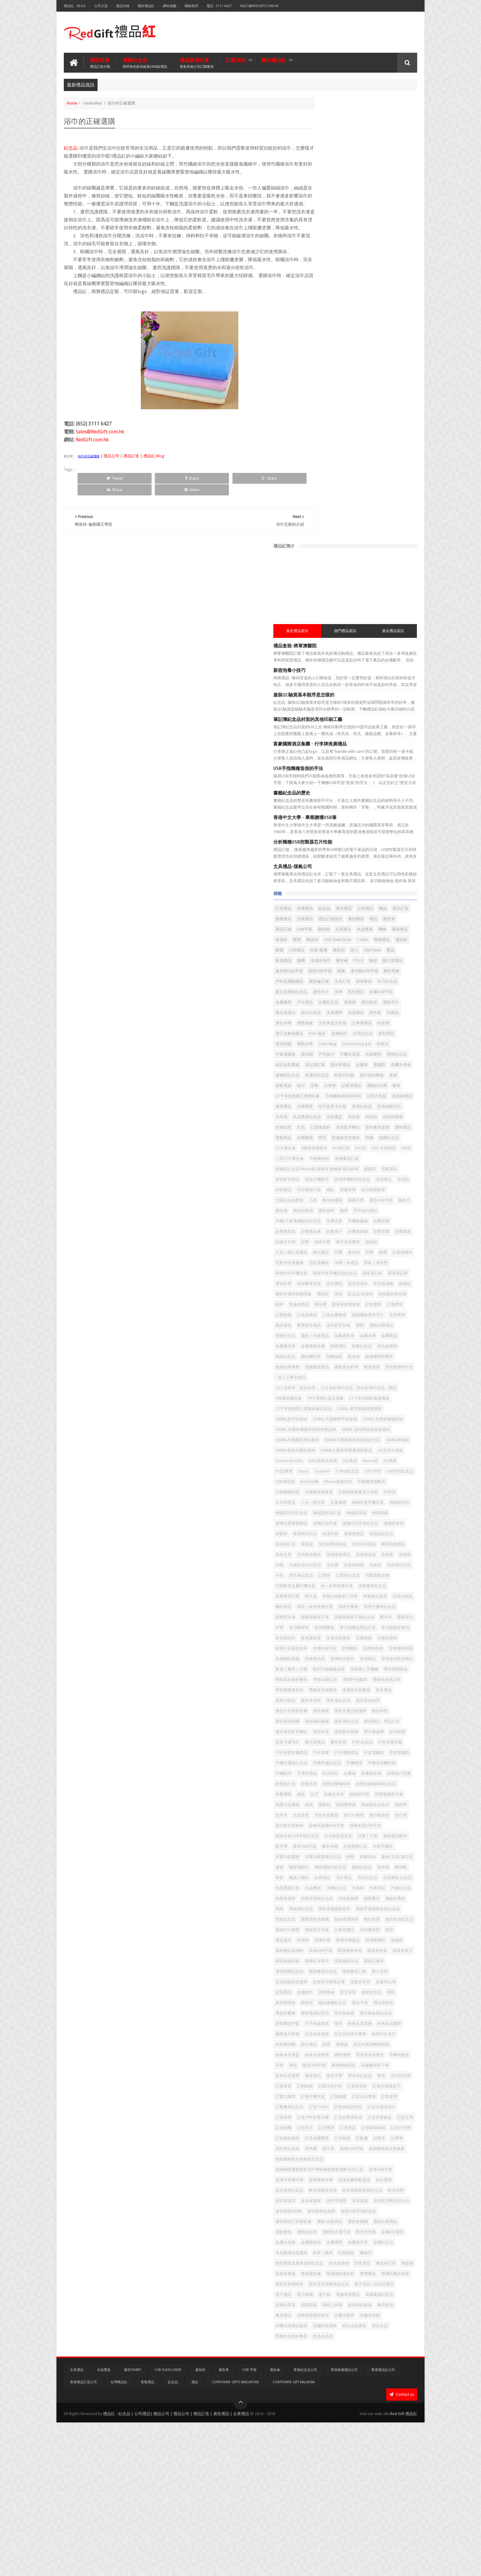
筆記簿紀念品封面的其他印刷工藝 (345, 273)
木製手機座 (323, 1803)
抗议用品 (368, 1688)
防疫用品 (347, 2397)
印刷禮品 (402, 848)
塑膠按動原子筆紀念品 (367, 1459)
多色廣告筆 (323, 1490)
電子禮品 (321, 2439)
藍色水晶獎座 (325, 2126)
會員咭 (392, 941)
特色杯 (319, 764)
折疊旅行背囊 (351, 1699)
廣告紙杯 (321, 889)
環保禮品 (321, 504)
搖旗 (380, 1730)
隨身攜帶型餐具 (392, 1087)
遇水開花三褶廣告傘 (331, 2335)
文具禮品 (359, 493)
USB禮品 (390, 514)
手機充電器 (362, 660)
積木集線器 (382, 2043)
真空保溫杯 (396, 983)
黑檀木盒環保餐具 (351, 2491)
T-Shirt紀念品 (346, 1251)
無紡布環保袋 (384, 1907)
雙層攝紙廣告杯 (378, 2408)
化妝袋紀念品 (325, 1397)
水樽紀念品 (374, 1855)
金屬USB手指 (325, 587)
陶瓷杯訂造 (370, 2397)
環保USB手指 (401, 1949)
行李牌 (319, 712)
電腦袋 (362, 681)
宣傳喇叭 (387, 1501)
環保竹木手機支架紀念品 (335, 973)
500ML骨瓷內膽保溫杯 (333, 1220)
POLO (396, 535)
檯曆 (317, 952)
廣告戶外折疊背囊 (329, 1595)
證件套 (388, 608)
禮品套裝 (339, 598)
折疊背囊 (347, 921)
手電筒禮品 (345, 1688)
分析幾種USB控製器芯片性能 (340, 395)
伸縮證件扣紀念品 (355, 1303)
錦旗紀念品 (396, 1077)
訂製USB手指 (325, 2147)
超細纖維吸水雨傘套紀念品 (337, 2251)
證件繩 (384, 2230)
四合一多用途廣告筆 (378, 1438)
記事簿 (337, 2230)
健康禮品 (372, 733)
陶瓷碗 (392, 2397)
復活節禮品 (400, 1636)
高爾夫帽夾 (361, 2470)
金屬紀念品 (323, 2376)
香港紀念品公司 (305, 2523)
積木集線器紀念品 (329, 2053)
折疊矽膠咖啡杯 (327, 1709)
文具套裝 (321, 1751)
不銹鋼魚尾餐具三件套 (333, 1282)
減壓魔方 (384, 1876)
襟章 (317, 2137)
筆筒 (317, 2064)
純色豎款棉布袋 (371, 1004)
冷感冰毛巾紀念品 (329, 1386)
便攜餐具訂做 (351, 816)
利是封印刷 (382, 691)
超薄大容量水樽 (356, 2272)
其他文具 (321, 1365)
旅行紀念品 (323, 608)
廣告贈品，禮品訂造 (361, 1616)
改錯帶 (378, 1741)
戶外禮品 (371, 587)
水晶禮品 (368, 608)
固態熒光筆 (386, 1449)
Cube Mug (322, 650)
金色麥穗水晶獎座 (355, 2376)
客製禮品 (147, 2536)
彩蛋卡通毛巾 (372, 1636)
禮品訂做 (403, 483)
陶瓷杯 (372, 504)
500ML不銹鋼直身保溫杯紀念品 (341, 1209)
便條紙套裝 (394, 1324)
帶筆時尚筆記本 (327, 1563)
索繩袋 (380, 2085)
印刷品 (405, 608)
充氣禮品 (339, 837)
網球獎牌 (321, 2105)
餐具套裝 (376, 2460)
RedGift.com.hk (92, 455)
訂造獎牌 (321, 2210)
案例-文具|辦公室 (364, 1814)
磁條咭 (345, 994)
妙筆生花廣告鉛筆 (329, 1501)
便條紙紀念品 (325, 691)
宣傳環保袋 (323, 1511)
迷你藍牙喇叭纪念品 (331, 2314)
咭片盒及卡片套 (327, 743)
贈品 (317, 473)
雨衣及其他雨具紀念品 (333, 2428)
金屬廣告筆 (382, 1056)
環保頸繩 (368, 639)
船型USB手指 (338, 2116)
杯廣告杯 (335, 1814)
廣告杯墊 (321, 1605)
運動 (376, 1046)
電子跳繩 (343, 2439)
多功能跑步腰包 (369, 1480)
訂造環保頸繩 (368, 2210)
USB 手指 (371, 1251)
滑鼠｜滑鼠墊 (355, 962)
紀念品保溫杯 (325, 2074)
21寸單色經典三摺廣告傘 (335, 723)
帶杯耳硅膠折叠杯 (329, 1553)
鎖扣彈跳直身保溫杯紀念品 (376, 2387)
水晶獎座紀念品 (345, 754)
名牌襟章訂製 (396, 1418)
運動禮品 (402, 775)
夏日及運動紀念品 (329, 577)
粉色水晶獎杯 (368, 2064)
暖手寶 (319, 1793)
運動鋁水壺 (374, 2345)
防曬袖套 (347, 1087)
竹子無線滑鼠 (392, 2053)
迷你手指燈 (374, 2303)
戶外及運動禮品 (395, 556)
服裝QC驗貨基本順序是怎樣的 (341, 248)
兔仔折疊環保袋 (327, 1355)
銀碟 (373, 514)
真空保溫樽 (323, 994)
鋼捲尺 (341, 2387)
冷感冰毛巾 (358, 535)
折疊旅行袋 (378, 1699)
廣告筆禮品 (384, 598)
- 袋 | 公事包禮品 (383, 1108)
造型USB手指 (396, 545)
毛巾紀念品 (345, 1845)
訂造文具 (351, 2199)
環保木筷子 (378, 1959)
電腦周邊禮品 (386, 2439)
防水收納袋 (323, 2397)
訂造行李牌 (396, 2210)
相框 (343, 2022)
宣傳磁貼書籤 (380, 1511)
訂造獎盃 (343, 2210)
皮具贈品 (372, 983)
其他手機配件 (394, 837)
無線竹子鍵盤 (380, 1918)
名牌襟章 (394, 733)
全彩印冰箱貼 (359, 1355)
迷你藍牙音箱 (355, 1046)
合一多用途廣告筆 (329, 1418)
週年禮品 (380, 775)
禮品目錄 (122, 6)
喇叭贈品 (347, 1438)
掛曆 (317, 931)
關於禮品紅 (146, 6)
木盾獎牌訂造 (393, 1793)
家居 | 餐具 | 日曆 (367, 1532)
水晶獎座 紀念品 (374, 1845)
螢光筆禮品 (323, 681)
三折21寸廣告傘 (389, 806)
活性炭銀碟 (361, 1876)
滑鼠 (343, 1886)
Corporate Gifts (358, 1230)
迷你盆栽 (398, 2303)
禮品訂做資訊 (325, 483)
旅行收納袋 (400, 1751)
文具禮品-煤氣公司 (330, 420)
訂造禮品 (321, 462)
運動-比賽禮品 (367, 2335)
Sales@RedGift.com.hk (259, 6)
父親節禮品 (353, 1928)
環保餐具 (368, 566)
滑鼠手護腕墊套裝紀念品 (372, 1897)
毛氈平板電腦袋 (366, 952)
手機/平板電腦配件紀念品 (336, 900)
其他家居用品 (364, 837)
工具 (351, 869)
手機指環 (355, 1678)
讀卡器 (401, 2230)
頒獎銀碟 (380, 2449)
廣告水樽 (321, 618)
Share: (400, 1240)
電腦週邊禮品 (355, 1098)
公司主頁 (101, 6)
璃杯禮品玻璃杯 (370, 1949)
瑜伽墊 (345, 1949)
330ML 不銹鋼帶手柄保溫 (335, 1178)
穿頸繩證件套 (363, 2053)
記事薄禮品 (341, 712)
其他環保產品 (347, 1365)
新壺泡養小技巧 (327, 224)
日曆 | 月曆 (357, 1782)
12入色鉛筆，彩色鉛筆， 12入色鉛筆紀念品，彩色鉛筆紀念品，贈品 (363, 1123)
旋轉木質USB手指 (328, 1772)
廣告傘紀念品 (351, 1584)
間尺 (339, 785)
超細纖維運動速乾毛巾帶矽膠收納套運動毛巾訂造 (357, 2262)
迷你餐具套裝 (355, 775)
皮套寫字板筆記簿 (329, 2001)
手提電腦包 (323, 1668)
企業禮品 (378, 473)
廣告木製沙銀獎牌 (388, 1595)
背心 (358, 525)
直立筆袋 (386, 2012)
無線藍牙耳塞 (325, 1928)
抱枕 (317, 1720)
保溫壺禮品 (392, 1334)
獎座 (398, 1928)
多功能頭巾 (398, 1480)
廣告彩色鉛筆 (380, 1584)
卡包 (347, 1397)
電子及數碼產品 (345, 629)
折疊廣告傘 (370, 910)
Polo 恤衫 (372, 629)
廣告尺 (348, 879)
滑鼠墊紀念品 (364, 1886)
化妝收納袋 (378, 1386)
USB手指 (321, 493)
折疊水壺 (402, 1699)
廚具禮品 (355, 1574)
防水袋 (366, 1087)
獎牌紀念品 (323, 671)
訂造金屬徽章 (394, 1025)
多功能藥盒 (384, 1470)
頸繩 (386, 785)
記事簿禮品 (400, 618)
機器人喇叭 (372, 1834)
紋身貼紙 (364, 764)
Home (72, 102)
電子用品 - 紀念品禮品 (378, 2428)
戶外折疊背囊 (373, 1647)
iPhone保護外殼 (376, 1261)
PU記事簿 (380, 1240)
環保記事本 (323, 1980)
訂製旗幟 (376, 2157)
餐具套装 (321, 1108)
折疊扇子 (394, 910)
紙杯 (394, 1004)
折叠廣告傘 (323, 1699)
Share (142, 493)
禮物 (398, 493)
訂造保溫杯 (401, 764)
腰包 (317, 2116)
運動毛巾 (360, 598)
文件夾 (396, 1741)
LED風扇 (320, 1240)
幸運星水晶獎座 (327, 1574)
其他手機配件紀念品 (331, 848)
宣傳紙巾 (394, 629)
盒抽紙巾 (343, 2012)
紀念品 (71, 147)
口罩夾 (392, 1397)
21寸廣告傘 (349, 796)
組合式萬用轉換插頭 (331, 2095)
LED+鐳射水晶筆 (391, 1230)
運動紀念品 (323, 1056)
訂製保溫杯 (352, 2147)
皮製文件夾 (361, 2001)
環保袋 (319, 598)
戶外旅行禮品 (360, 889)
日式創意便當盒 (327, 1782)
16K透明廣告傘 (326, 1136)
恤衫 (317, 545)
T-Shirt (319, 514)
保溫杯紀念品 (355, 691)
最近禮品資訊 (329, 184)
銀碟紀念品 (345, 1077)
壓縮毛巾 (321, 1470)
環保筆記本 (373, 973)
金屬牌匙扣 (349, 2366)
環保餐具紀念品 (386, 1980)
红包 (382, 764)
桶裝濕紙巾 (323, 1824)
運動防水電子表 (327, 2355)
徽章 (339, 889)
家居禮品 (321, 535)
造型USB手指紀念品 (364, 2324)
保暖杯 (319, 1334)
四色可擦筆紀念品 (355, 1449)
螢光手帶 (372, 2126)
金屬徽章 (350, 587)
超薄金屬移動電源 (329, 2283)
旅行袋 (319, 1761)
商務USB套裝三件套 (348, 1428)
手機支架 (372, 900)
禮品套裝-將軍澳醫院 (332, 199)
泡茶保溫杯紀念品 (329, 1876)
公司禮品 (403, 462)
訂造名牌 (321, 2189)
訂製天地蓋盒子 (381, 2147)
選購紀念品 (145, 61)
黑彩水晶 (321, 2491)
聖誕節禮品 (323, 1014)
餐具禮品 (398, 2460)
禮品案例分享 (197, 61)
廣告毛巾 (359, 577)
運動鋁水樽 (366, 712)
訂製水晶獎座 (325, 2168)
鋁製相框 (321, 2387)
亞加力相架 (323, 733)
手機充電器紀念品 (380, 1668)
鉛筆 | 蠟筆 (386, 2376)
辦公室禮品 (337, 545)
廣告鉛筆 (359, 1626)
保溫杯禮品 (349, 733)
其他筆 (345, 1376)
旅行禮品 (359, 941)
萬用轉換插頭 (367, 2116)
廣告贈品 (351, 483)
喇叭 (347, 858)
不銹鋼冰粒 (323, 816)
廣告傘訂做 (323, 566)
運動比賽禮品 (325, 2345)
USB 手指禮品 (341, 806)
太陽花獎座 (400, 1490)
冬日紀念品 (392, 566)
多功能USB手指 (340, 556)
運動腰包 (351, 2345)
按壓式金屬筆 (359, 1730)
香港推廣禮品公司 (344, 2523)
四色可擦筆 (323, 1449)
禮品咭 (404, 994)
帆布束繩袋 (370, 869)
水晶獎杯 (351, 1855)
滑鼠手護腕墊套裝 (329, 1897)
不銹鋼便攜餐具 (327, 1272)
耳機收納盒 (378, 2105)
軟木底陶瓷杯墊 (327, 2293)
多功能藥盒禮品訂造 (331, 1480)
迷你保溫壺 (323, 2303)
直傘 (347, 702)
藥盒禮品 (351, 2126)
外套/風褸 (322, 525)
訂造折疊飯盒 (325, 2199)
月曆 (407, 941)
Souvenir (321, 1251)
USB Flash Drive (396, 504)
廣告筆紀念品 (325, 1616)
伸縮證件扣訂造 (390, 1303)
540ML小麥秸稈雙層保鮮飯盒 (384, 1220)
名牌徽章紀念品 (365, 1418)
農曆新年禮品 (325, 1046)
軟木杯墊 (400, 2293)
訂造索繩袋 (366, 1025)
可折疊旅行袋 (325, 858)
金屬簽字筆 (396, 2366)
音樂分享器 (357, 2449)
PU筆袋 (360, 1240)
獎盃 (394, 525)
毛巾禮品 (321, 1845)
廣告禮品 (382, 462)
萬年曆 (345, 1014)
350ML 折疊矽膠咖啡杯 (383, 1178)
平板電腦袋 (399, 650)
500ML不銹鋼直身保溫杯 (389, 1199)
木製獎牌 (386, 660)
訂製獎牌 (398, 1014)
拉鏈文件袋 (350, 1720)
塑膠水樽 (364, 858)
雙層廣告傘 (349, 2408)
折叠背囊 (321, 910)
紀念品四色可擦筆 (359, 2074)
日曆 (376, 941)
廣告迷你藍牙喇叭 (329, 1626)
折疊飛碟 (400, 1709)
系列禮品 (394, 577)
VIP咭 (364, 806)
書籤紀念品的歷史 (329, 346)
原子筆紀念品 (368, 1397)
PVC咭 (318, 806)
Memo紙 (340, 1240)
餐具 (386, 712)
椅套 (352, 1834)
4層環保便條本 (377, 796)
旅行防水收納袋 (345, 1761)
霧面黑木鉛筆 (384, 1098)
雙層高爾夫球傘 (349, 2418)
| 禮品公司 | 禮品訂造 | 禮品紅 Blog (131, 471)
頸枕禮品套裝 (351, 2460)
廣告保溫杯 (323, 1584)
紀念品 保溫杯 (339, 1004)
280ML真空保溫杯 (379, 1167)
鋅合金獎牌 (370, 1077)
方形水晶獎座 (347, 1751)
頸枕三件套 (323, 2460)
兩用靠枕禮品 (388, 1355)
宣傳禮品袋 (323, 1522)
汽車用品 (321, 1866)
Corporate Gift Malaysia (294, 2536)
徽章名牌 (321, 1647)
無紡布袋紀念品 (349, 1918)
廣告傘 (380, 535)
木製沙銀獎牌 (351, 1803)
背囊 (395, 702)
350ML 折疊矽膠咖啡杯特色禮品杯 (343, 1188)
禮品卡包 (355, 2032)
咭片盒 (319, 1428)
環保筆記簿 (398, 973)
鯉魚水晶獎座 (392, 2481)
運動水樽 (390, 639)
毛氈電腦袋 (396, 952)
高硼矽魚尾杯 (363, 2481)
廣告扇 (365, 879)
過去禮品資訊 (399, 184)
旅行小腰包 (374, 1751)
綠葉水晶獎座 (396, 2095)
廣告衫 (342, 525)
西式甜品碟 (337, 2137)
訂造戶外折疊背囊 (351, 2189)
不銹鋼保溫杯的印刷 (381, 723)
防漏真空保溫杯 (362, 785)
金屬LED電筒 (383, 2355)
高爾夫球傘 (384, 681)
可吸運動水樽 (355, 1407)
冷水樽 (357, 1386)
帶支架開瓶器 (396, 1543)
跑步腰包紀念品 (386, 2283)
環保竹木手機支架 (388, 962)
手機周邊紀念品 (327, 1678)
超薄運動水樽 (387, 2272)
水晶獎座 (381, 493)
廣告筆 (384, 483)
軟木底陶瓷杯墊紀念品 (367, 2293)
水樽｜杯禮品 (325, 962)
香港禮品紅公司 (383, 2523)
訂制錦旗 (382, 2137)
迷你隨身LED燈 (368, 2314)
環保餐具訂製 (325, 1991)
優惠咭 (319, 837)
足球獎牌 (359, 1035)
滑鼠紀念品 (323, 1907)
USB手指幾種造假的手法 (336, 322)
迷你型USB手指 (365, 545)
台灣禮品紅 (118, 2536)
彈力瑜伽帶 (323, 1636)
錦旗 (317, 556)
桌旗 (389, 1814)
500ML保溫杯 (386, 1209)
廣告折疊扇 (387, 879)
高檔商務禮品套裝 (329, 2470)
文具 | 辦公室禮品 (329, 941)
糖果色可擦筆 (398, 2064)
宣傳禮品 (343, 462)
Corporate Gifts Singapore (235, 2536)
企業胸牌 (351, 1292)
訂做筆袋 (360, 2137)
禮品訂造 (335, 473)
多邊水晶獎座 (351, 1490)
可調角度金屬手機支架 (392, 1407)
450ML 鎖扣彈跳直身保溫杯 (337, 1199)
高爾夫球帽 (386, 2470)
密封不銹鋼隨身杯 (329, 1543)
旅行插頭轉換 (325, 702)
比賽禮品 (395, 1834)
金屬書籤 (321, 785)
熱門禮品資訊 (364, 184)
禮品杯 (358, 514)
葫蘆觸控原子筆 (399, 2116)
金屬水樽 (321, 1067)
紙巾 (382, 702)
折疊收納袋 (323, 921)
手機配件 (321, 1688)
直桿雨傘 (364, 2012)
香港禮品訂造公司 (83, 2536)
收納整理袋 (323, 1741)
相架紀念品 (323, 2022)
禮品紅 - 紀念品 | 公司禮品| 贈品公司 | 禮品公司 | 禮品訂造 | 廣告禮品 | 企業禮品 (176, 2566)
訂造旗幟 (372, 2199)
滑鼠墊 (392, 754)
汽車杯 (396, 1855)
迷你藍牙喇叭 (325, 775)
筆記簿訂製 (378, 671)
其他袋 (362, 1376)
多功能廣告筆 (390, 858)
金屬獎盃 (343, 1067)
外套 (339, 1470)
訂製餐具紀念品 (378, 2168)
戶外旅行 (339, 660)
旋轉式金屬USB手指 (381, 1761)
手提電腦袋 (349, 1668)
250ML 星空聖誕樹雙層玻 (335, 1167)
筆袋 (317, 1004)
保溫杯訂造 (353, 1345)
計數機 (400, 2220)
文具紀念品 (323, 639)
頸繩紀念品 (323, 796)
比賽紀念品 (395, 587)
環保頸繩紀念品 (353, 1980)
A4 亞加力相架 (326, 1230)
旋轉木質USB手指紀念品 (371, 1772)
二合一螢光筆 (325, 1292)
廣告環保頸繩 (347, 1605)
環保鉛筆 (321, 983)
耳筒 (398, 2105)
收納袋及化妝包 (353, 1741)
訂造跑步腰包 (325, 2220)
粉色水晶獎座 (339, 2064)
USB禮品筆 (323, 1261)
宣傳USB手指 (362, 1501)
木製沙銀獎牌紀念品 (386, 1803)
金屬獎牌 (372, 2366)
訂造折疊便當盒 (386, 2189)
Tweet (98, 493)
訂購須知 (236, 59)
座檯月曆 (394, 869)
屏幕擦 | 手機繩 (365, 1543)
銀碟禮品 (321, 1077)
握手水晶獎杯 (360, 931)
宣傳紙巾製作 (351, 1522)
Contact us (401, 2548)
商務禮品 (338, 514)
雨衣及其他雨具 (382, 2418)
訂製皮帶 (351, 2168)
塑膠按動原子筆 (327, 1459)
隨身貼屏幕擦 (325, 1098)
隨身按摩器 (323, 2408)
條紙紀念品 (386, 1824)
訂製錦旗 (343, 1025)
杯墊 (317, 1814)
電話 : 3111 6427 (219, 6)
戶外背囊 (359, 1657)
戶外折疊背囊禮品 (329, 1657)
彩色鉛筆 (347, 1636)
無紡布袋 (321, 1918)
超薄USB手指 (325, 2272)
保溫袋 (374, 1345)
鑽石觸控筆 (323, 1087)
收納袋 (384, 931)
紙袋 (364, 2085)
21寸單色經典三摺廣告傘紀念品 (341, 1157)
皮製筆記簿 (386, 2001)
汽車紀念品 (345, 1866)
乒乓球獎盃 (386, 1282)
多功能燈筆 (358, 1470)
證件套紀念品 (360, 2230)
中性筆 (365, 1282)
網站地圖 (169, 6)
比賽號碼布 (337, 952)
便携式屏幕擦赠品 (376, 1313)
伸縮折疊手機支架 (380, 1292)
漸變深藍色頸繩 (353, 1907)
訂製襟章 (321, 1025)
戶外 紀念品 (345, 1647)
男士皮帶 (351, 1991)
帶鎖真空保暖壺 (394, 1563)
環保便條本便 (325, 1959)
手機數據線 (396, 900)
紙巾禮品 (347, 2085)
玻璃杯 (341, 1939)
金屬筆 (345, 681)
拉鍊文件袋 (392, 921)
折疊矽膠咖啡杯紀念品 (367, 1709)
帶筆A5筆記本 (363, 1553)
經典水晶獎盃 (367, 2095)
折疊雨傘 (368, 921)
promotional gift (351, 650)
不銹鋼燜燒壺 (359, 1272)
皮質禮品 (321, 2012)
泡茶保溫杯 (370, 1866)
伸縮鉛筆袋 (323, 1313)
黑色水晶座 (382, 2491)
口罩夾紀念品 (325, 1407)
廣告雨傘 (367, 556)
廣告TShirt (132, 2523)
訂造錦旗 (380, 2220)
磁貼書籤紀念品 (327, 2032)
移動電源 (364, 702)
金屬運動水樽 (394, 1067)
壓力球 (398, 1459)
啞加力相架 (323, 1438)
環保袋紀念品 (384, 1970)
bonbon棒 (347, 1261)
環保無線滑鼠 (325, 1970)
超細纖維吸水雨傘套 (360, 2241)
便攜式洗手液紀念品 (361, 1324)
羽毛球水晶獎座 (349, 2105)
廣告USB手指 (325, 879)
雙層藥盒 (321, 2418)
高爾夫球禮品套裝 (329, 2481)
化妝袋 (400, 1386)
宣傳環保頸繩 (351, 1511)
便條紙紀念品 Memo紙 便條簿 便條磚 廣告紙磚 (354, 827)
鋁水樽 (319, 629)
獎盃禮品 (321, 1939)
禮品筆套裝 (378, 2032)
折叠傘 (388, 1688)
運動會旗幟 (396, 2335)
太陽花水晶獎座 (327, 869)
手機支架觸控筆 (382, 1678)
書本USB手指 (342, 1793)
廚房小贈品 (378, 1574)
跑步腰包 (380, 1035)
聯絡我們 (191, 6)
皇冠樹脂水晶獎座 (380, 1991)
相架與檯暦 (341, 764)
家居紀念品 (357, 743)
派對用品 (347, 639)
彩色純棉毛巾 (384, 743)
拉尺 (331, 1720)
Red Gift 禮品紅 (403, 2566)
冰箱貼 (382, 848)
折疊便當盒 (345, 910)
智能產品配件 (384, 1782)
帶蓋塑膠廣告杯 (361, 1563)
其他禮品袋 (323, 1376)
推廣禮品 (356, 473)
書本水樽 (367, 1793)
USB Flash (375, 525)
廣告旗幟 (359, 1595)
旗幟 (339, 535)
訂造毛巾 (394, 2199)
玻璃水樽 (360, 1939)
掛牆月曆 (335, 931)
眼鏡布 (384, 2022)
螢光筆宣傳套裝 (370, 1014)
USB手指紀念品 (398, 1251)
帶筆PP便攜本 (393, 1553)
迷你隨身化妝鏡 (327, 2324)
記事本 (319, 2230)
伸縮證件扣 (323, 1303)
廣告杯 (340, 493)
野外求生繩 (357, 2355)
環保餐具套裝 (347, 983)
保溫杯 (341, 504)
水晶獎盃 (372, 754)
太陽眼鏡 (376, 1490)
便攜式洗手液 (325, 1324)
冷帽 (378, 1376)
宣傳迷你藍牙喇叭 (329, 1532)
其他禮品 (363, 848)
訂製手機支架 (351, 2157)
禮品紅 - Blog (75, 6)
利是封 (377, 650)
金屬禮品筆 (366, 1067)
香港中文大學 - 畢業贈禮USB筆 (342, 371)
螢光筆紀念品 (398, 2126)
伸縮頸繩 (347, 1313)
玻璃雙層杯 (323, 1949)
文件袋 (319, 754)
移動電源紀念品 (353, 2043)
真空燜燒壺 (362, 2022)
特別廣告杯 (378, 1928)
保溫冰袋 (368, 1334)
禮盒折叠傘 (323, 2043)
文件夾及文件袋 (370, 618)
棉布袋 (319, 1834)
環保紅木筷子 (355, 1970)
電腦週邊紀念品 (327, 2449)
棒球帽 (337, 1834)
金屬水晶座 (323, 2366)
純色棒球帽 (323, 2085)
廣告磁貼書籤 (376, 1605)
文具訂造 (347, 566)
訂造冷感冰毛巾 (386, 2178)
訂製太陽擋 (323, 2157)
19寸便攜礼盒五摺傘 (363, 1136)
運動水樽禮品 (398, 1046)
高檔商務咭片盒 (349, 1108)
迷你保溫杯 (349, 2303)
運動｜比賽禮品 (353, 1056)
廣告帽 (319, 660)
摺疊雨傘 (343, 618)
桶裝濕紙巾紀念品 (355, 1824)
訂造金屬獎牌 (355, 2220)
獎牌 (356, 504)
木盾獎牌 (347, 608)
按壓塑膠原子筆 (327, 1730)
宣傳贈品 (376, 1522)
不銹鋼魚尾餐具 (390, 1272)
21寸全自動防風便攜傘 (333, 1147)
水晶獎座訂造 (325, 1855)
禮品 (368, 483)
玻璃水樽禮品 (386, 1939)
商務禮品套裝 (383, 1428)
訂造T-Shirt (323, 2178)
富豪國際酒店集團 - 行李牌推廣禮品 (347, 297)
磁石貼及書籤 (351, 671)
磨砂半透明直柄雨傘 (374, 994)
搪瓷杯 (396, 1730)
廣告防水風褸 (384, 1626)
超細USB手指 (325, 2241)
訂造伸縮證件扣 (352, 2178)
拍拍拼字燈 (376, 1720)
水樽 (376, 577)
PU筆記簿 (404, 796)
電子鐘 (362, 2439)
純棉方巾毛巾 (392, 2074)
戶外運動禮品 (384, 1657)
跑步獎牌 (359, 2283)
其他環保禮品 (376, 1365)
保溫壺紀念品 (325, 1345)
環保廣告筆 (353, 1959)
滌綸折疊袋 (323, 1886)
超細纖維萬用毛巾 (329, 1035)
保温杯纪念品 (343, 1334)
